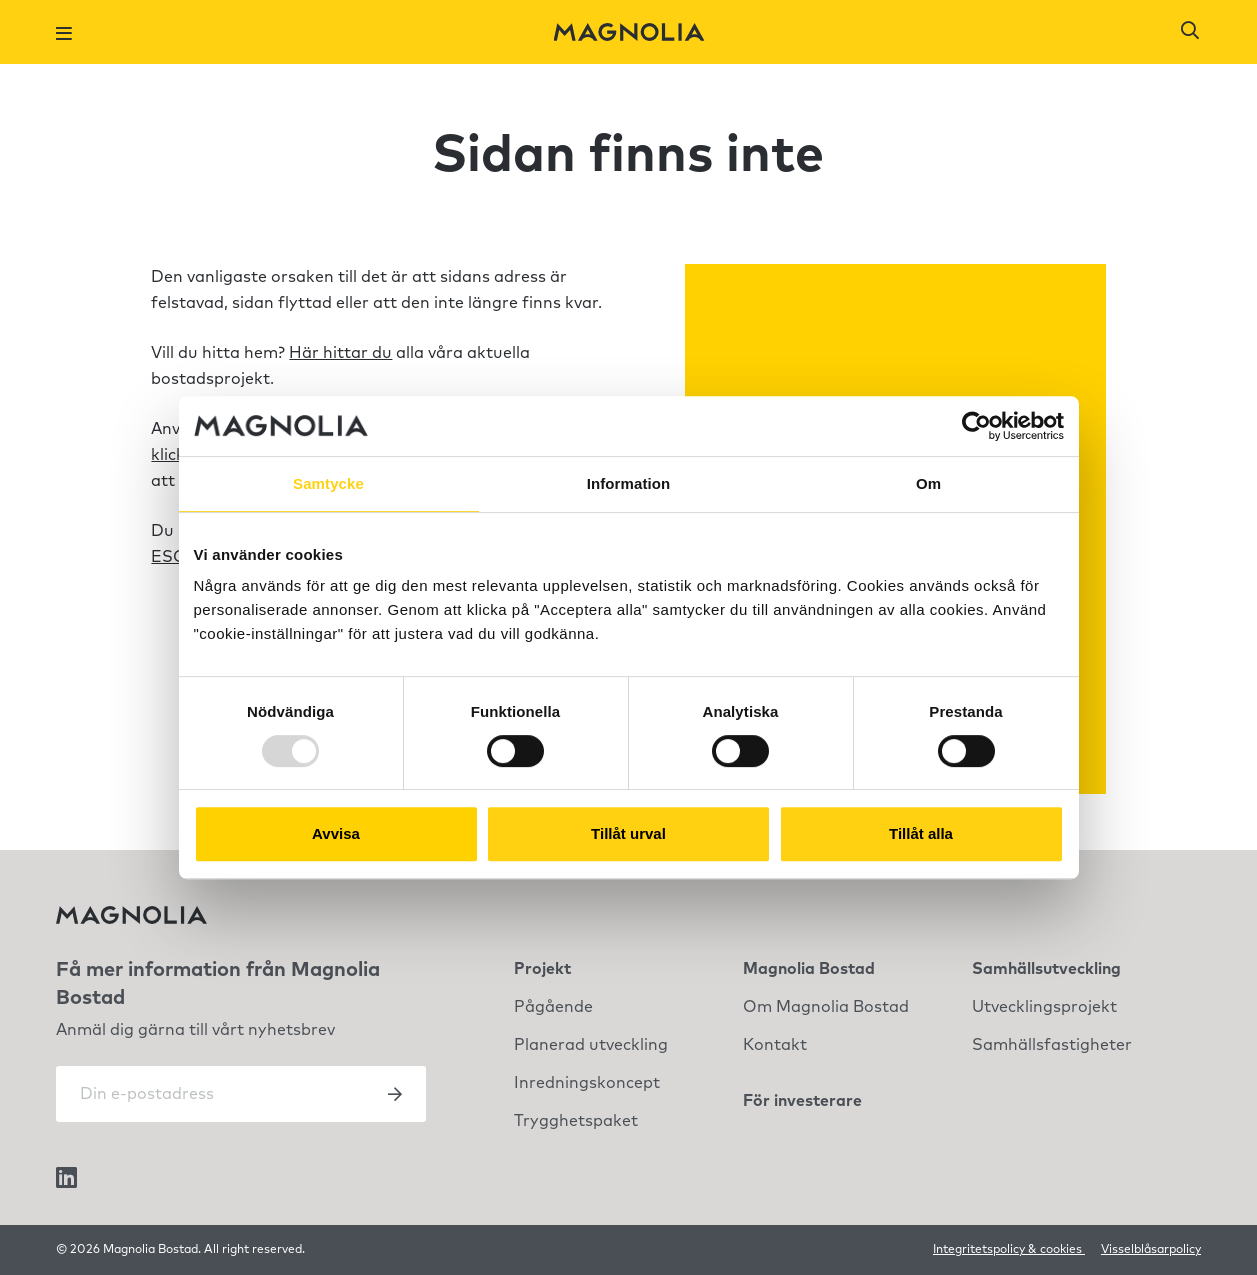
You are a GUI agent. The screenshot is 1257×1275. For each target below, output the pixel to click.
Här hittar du (340, 353)
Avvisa (336, 833)
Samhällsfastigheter (1052, 1045)
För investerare (802, 1101)
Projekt (542, 969)
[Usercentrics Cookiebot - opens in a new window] (976, 426)
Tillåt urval (628, 833)
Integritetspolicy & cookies (1009, 1250)
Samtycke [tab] (328, 483)
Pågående (553, 1007)
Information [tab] (629, 483)
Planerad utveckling (591, 1045)
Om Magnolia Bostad (826, 1007)
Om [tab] (928, 483)
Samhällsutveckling (1046, 969)
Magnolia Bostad (809, 969)
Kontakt (775, 1045)
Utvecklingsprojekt (1044, 1007)
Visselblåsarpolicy (1151, 1250)
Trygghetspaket (576, 1121)
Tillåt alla (921, 833)
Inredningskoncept (587, 1083)
